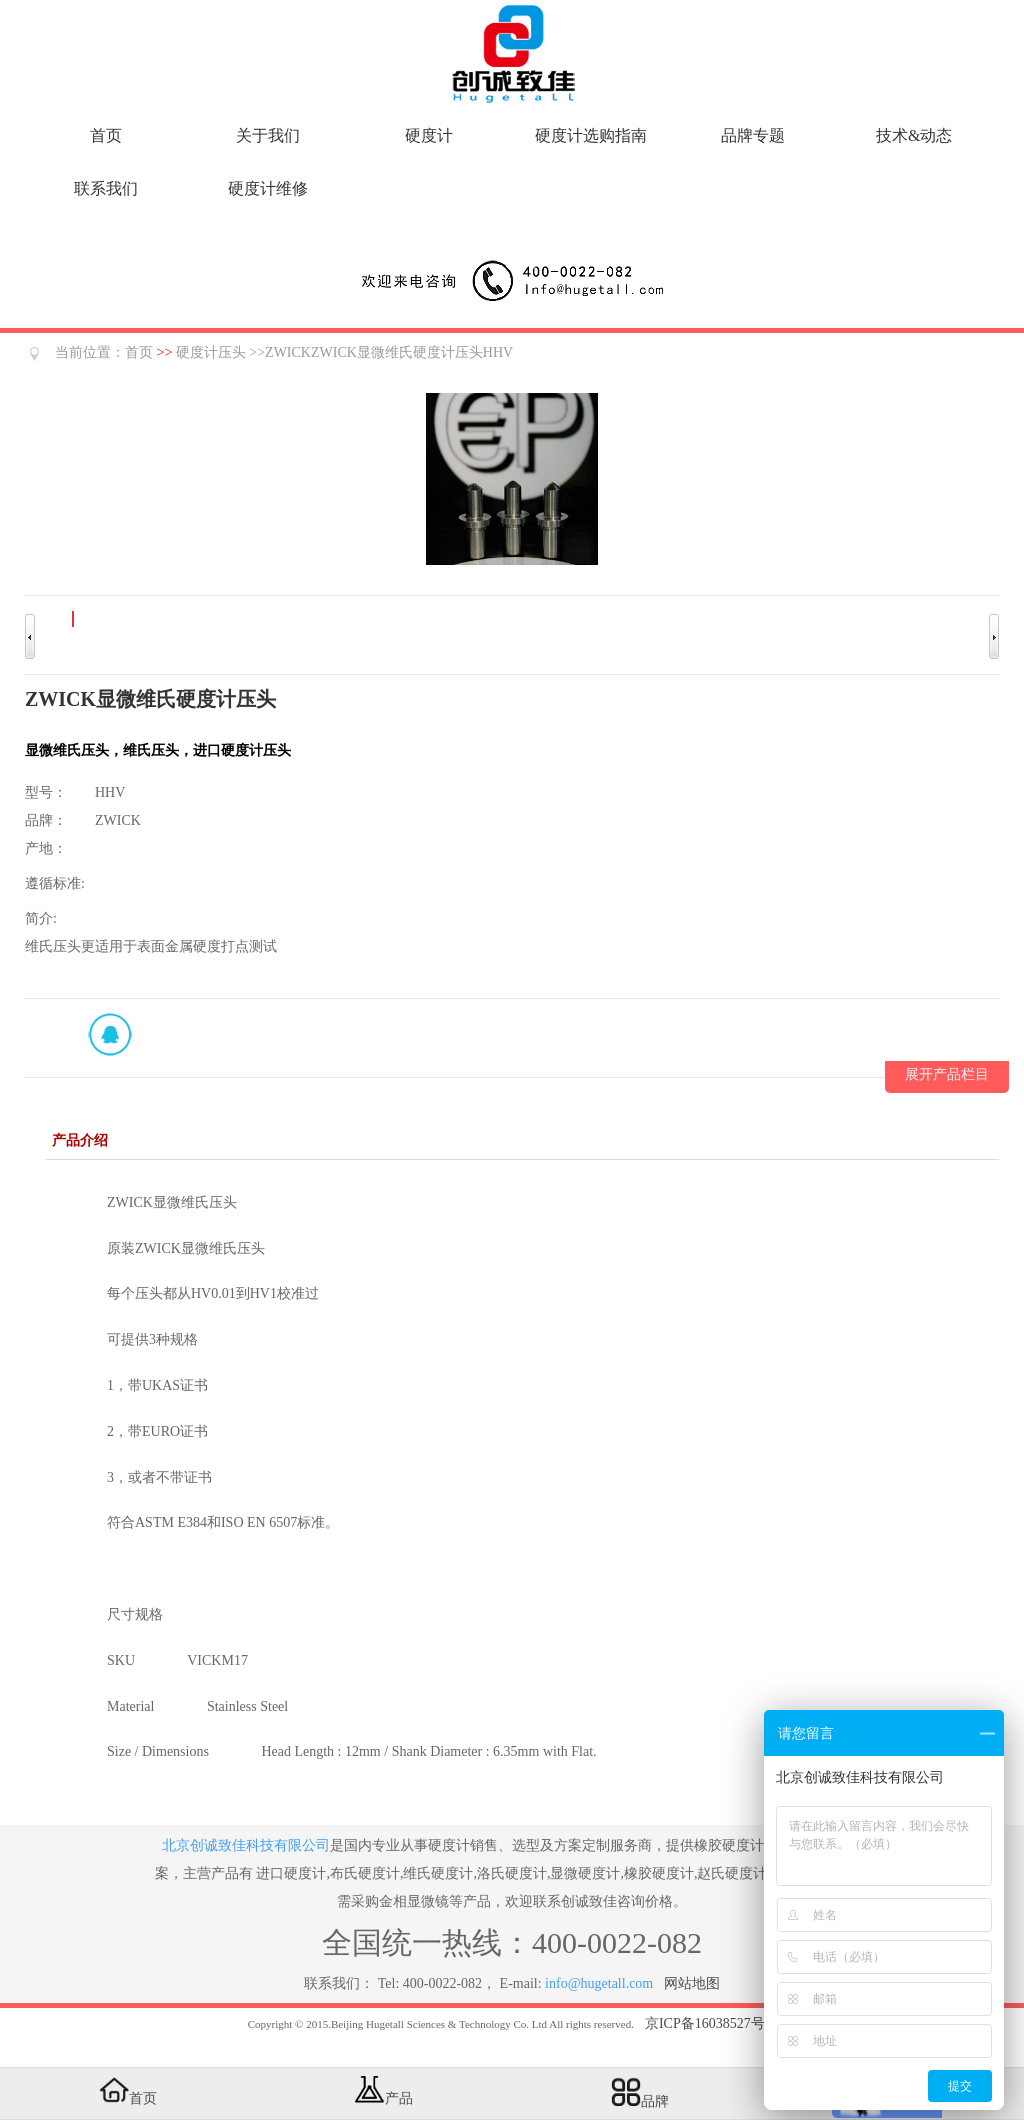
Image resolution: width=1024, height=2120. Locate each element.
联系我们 (106, 188)
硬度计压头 (211, 352)
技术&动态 (914, 135)
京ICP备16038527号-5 (710, 2023)
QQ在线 (110, 1034)
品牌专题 (753, 135)
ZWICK (118, 820)
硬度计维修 (268, 188)
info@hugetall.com (599, 1983)
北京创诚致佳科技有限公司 (246, 1845)
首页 (106, 135)
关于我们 (268, 135)
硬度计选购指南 (591, 135)
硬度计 (429, 135)
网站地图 (692, 1983)
